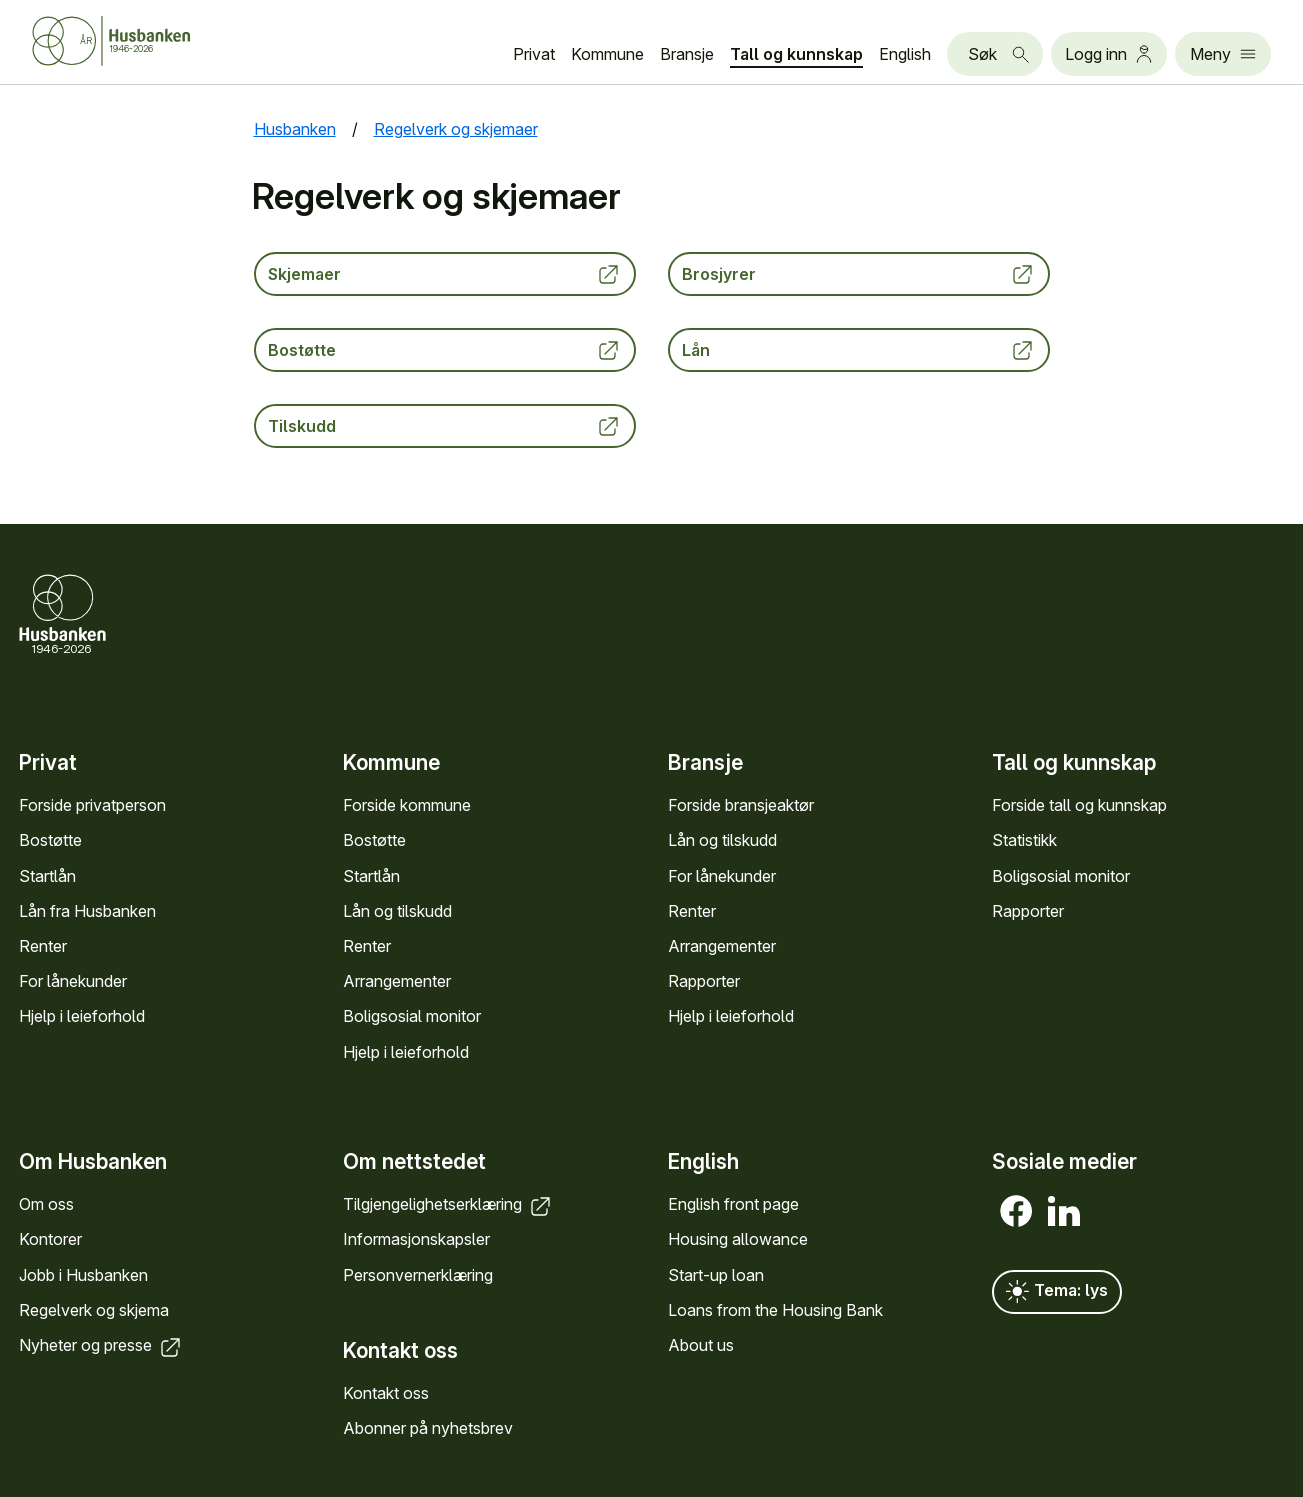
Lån (859, 350)
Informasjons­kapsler (416, 1240)
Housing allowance (738, 1240)
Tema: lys (1057, 1293)
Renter (43, 946)
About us (701, 1345)
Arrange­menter (397, 981)
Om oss (46, 1205)
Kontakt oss (386, 1393)
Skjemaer (445, 274)
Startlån (47, 875)
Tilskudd (445, 426)
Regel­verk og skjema (94, 1310)
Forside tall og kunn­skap (1079, 805)
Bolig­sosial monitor (412, 1016)
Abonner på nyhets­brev (428, 1429)
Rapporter (704, 981)
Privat (534, 54)
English (905, 54)
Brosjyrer (859, 274)
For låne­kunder (73, 981)
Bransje (687, 54)
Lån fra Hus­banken (87, 911)
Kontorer (50, 1240)
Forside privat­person (92, 805)
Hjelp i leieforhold (82, 1016)
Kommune (607, 54)
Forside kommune (407, 805)
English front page (733, 1205)
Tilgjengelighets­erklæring (448, 1205)
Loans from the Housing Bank (775, 1310)
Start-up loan (716, 1275)
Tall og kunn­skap (796, 54)
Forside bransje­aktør (741, 805)
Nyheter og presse (101, 1345)
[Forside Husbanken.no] (136, 41)
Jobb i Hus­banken (83, 1275)
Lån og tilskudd (397, 911)
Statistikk (1024, 840)
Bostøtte (445, 350)
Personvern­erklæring (418, 1275)
